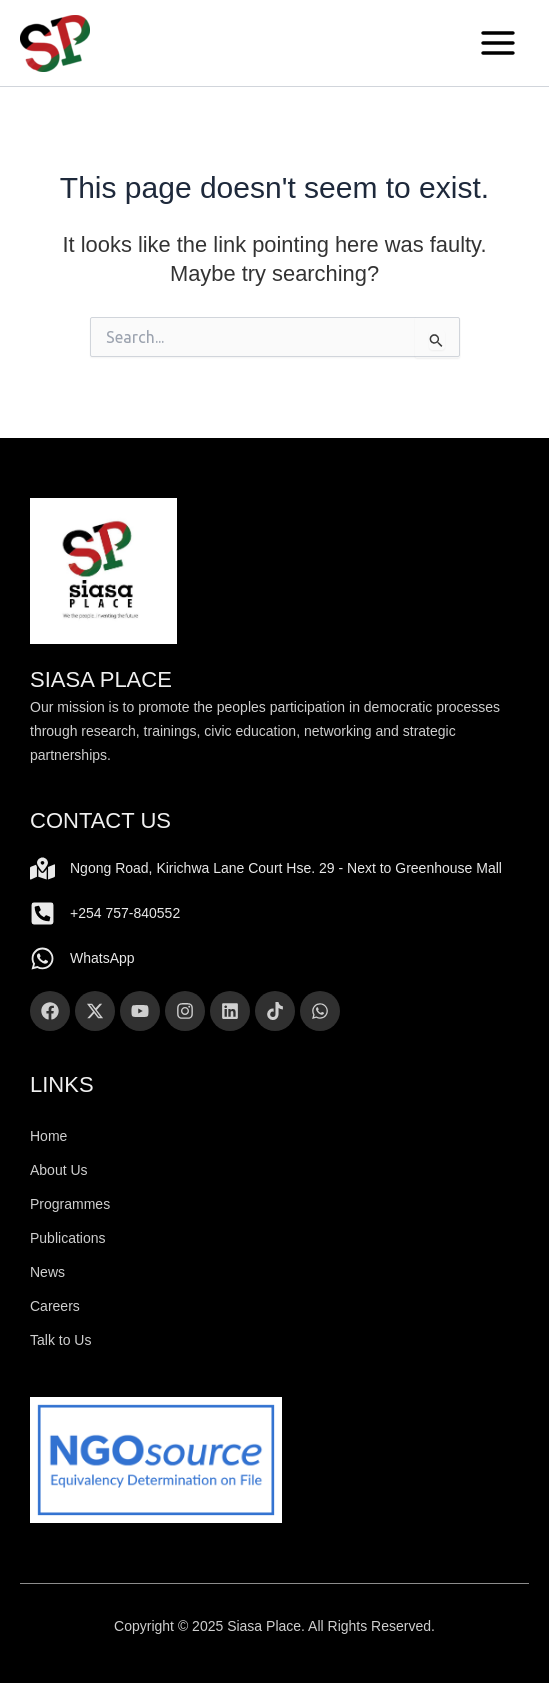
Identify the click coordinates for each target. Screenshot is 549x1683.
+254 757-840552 (125, 913)
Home (48, 1136)
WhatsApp (102, 958)
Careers (55, 1306)
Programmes (70, 1204)
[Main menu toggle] (498, 43)
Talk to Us (60, 1340)
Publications (68, 1238)
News (47, 1272)
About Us (59, 1170)
